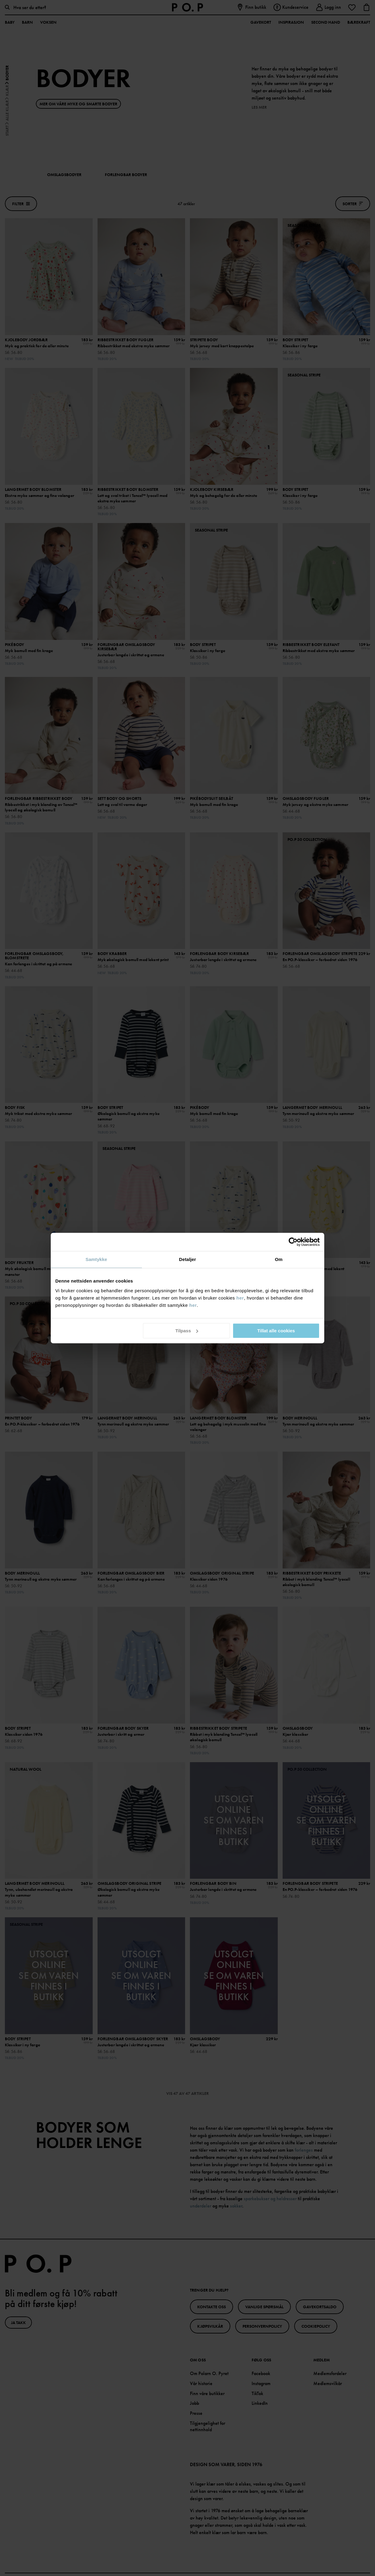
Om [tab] (278, 1259)
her (240, 1297)
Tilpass (186, 1330)
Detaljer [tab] (187, 1259)
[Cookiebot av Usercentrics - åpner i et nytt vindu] (293, 1241)
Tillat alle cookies (276, 1330)
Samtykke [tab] (96, 1259)
